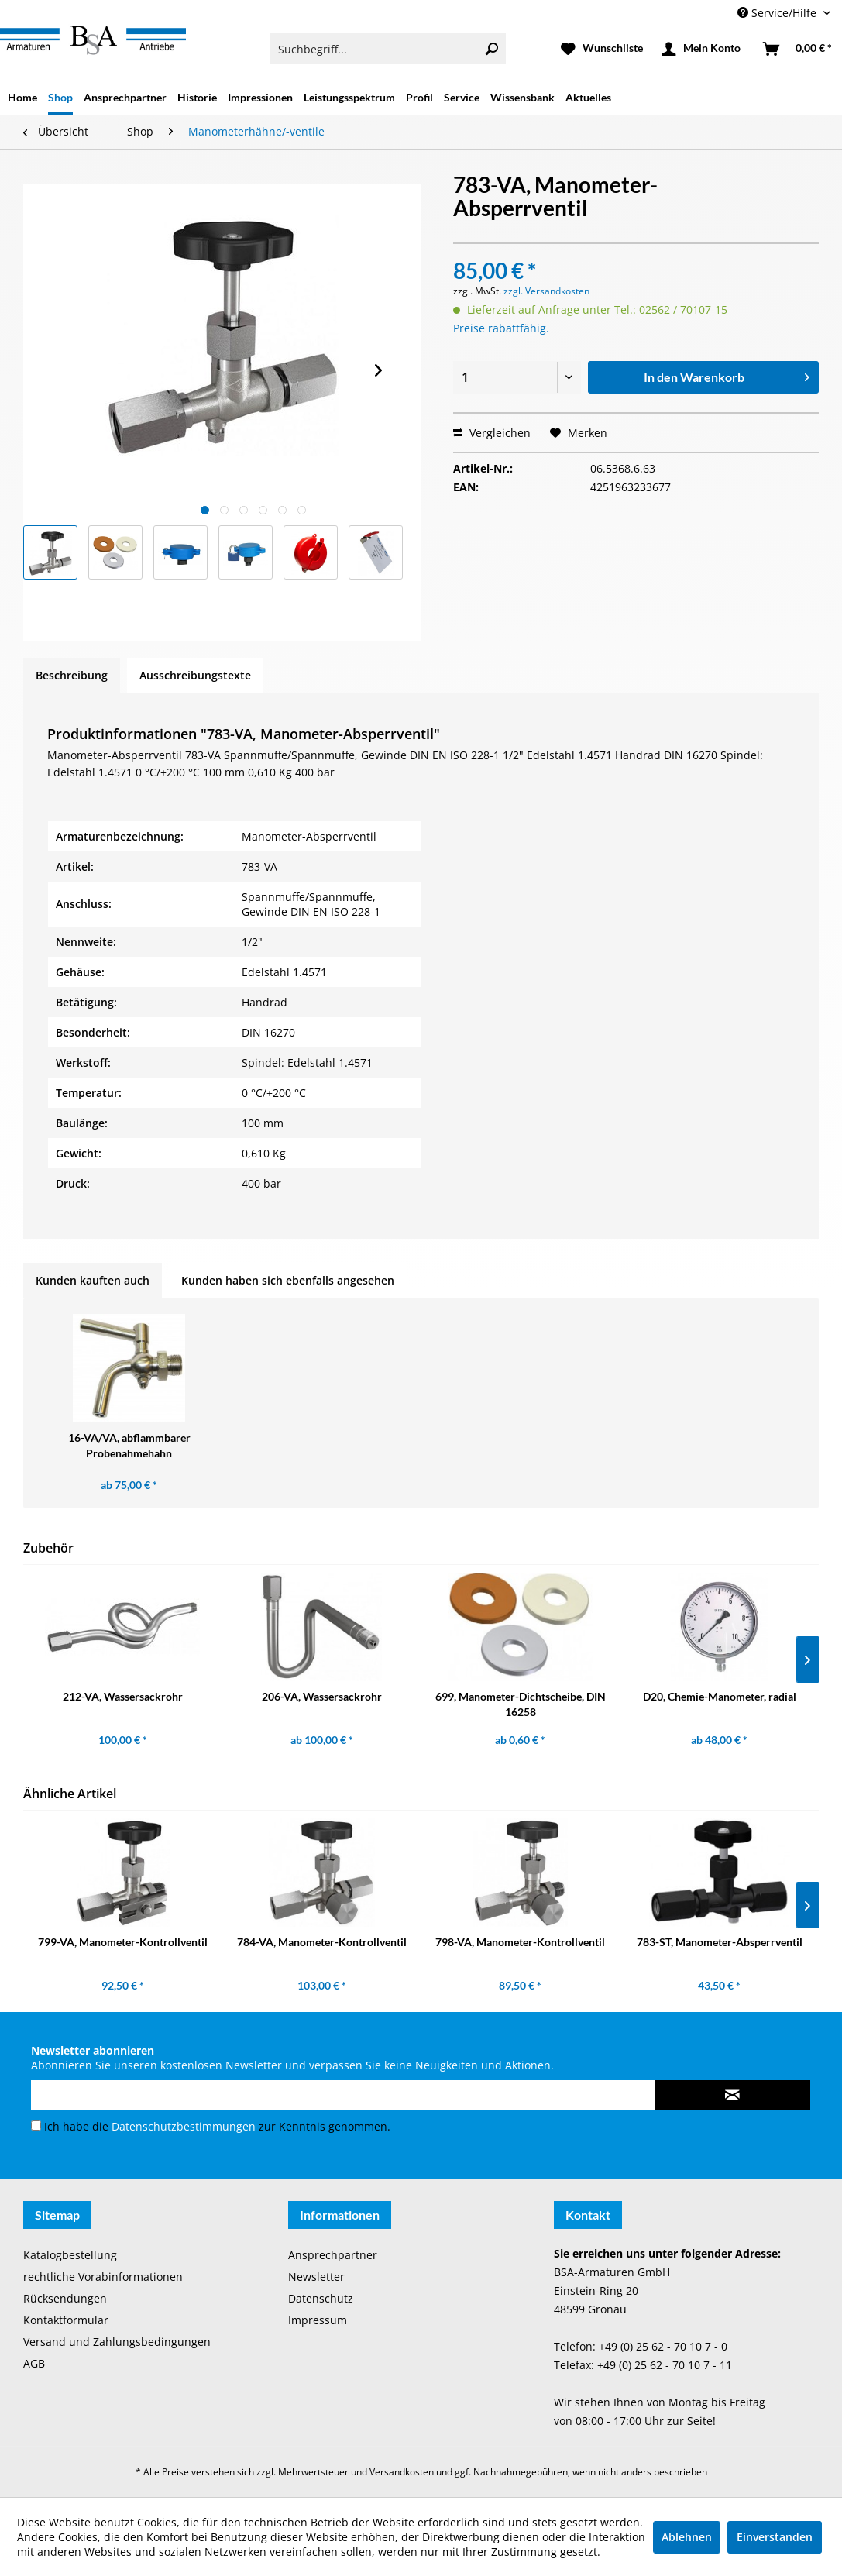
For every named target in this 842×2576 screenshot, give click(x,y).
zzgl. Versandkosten (546, 290)
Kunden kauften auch (92, 1280)
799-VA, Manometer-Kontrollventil (123, 1941)
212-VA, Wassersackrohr (123, 1696)
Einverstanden (775, 2537)
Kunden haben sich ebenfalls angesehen (287, 1280)
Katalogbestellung (70, 2255)
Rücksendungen (65, 2298)
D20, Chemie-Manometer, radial (719, 1696)
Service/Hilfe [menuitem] (778, 12)
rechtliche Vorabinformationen (103, 2276)
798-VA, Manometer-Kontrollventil (520, 1941)
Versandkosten (401, 2471)
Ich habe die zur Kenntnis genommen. (217, 2126)
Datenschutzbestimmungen (184, 2126)
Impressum (317, 2320)
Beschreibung (72, 675)
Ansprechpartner (332, 2255)
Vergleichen (492, 432)
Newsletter (316, 2276)
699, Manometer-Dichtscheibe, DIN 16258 (520, 1704)
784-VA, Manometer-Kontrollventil (322, 1941)
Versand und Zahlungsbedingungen (117, 2341)
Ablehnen (687, 2537)
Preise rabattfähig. (501, 328)
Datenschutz (320, 2298)
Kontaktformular (65, 2320)
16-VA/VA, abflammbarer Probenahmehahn (129, 1445)
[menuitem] (388, 48)
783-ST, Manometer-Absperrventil (719, 1941)
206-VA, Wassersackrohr (322, 1696)
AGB (34, 2363)
